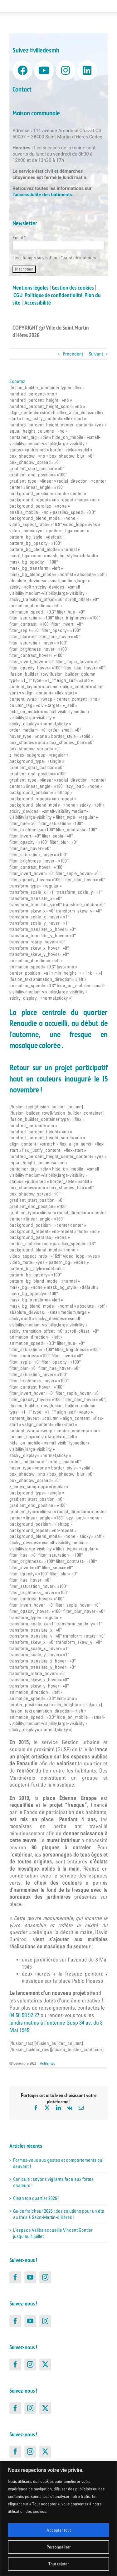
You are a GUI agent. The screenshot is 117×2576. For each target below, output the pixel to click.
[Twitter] (45, 2364)
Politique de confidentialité (53, 295)
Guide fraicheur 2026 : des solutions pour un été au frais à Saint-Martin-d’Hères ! (58, 2214)
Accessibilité (38, 303)
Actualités (47, 2063)
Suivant (96, 354)
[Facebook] (15, 2277)
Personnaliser (58, 2547)
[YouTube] (30, 2277)
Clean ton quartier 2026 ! (36, 2198)
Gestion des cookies (73, 288)
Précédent (73, 354)
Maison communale (36, 113)
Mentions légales (30, 288)
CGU (17, 295)
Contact (22, 90)
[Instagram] (45, 2277)
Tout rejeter (58, 2564)
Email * (19, 238)
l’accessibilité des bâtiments (42, 194)
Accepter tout (58, 2530)
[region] (58, 2518)
